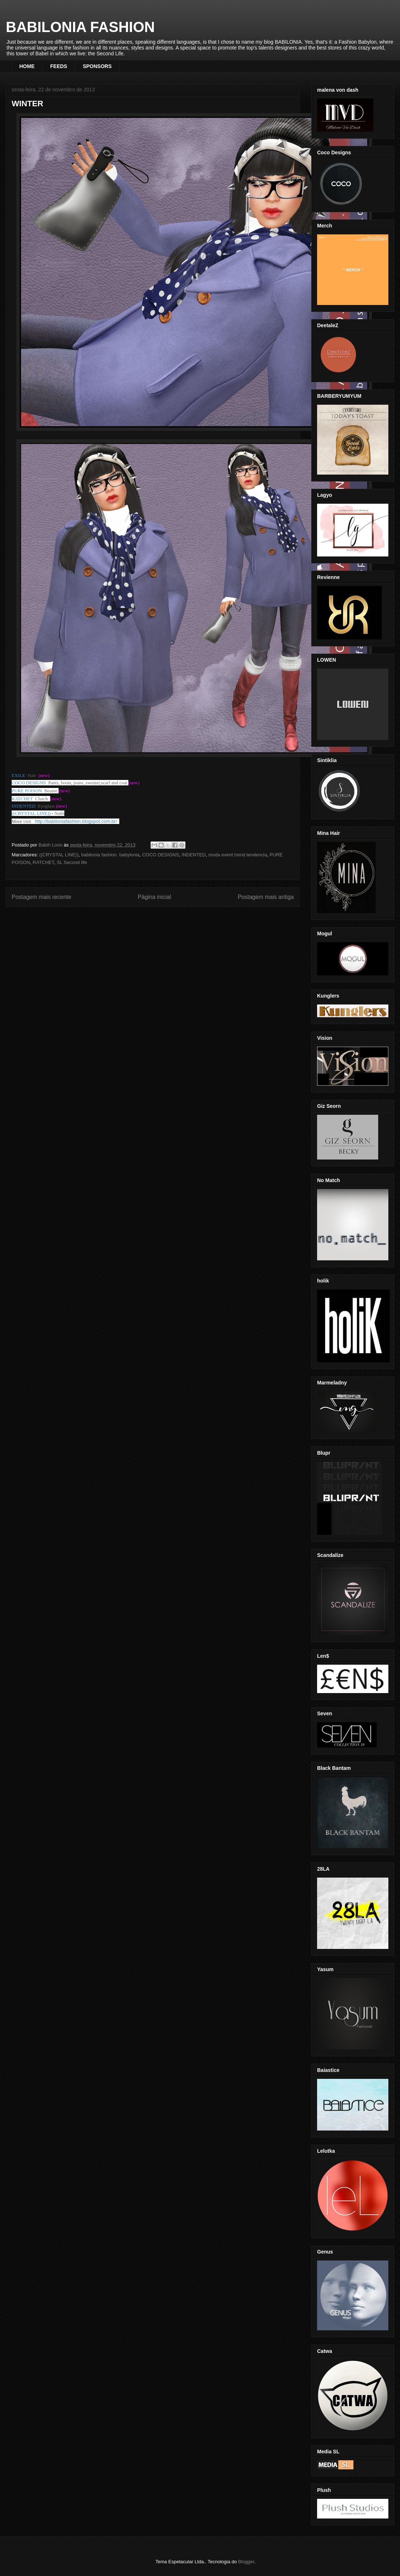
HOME (27, 66)
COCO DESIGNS (160, 854)
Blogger (246, 2561)
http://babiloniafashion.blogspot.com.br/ (76, 821)
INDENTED (193, 854)
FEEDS (58, 66)
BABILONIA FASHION (80, 27)
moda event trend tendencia (237, 854)
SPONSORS (97, 66)
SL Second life (72, 862)
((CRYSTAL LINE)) (59, 854)
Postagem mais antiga (266, 897)
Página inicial (154, 897)
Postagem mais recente (41, 897)
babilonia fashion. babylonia (110, 854)
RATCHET (43, 862)
